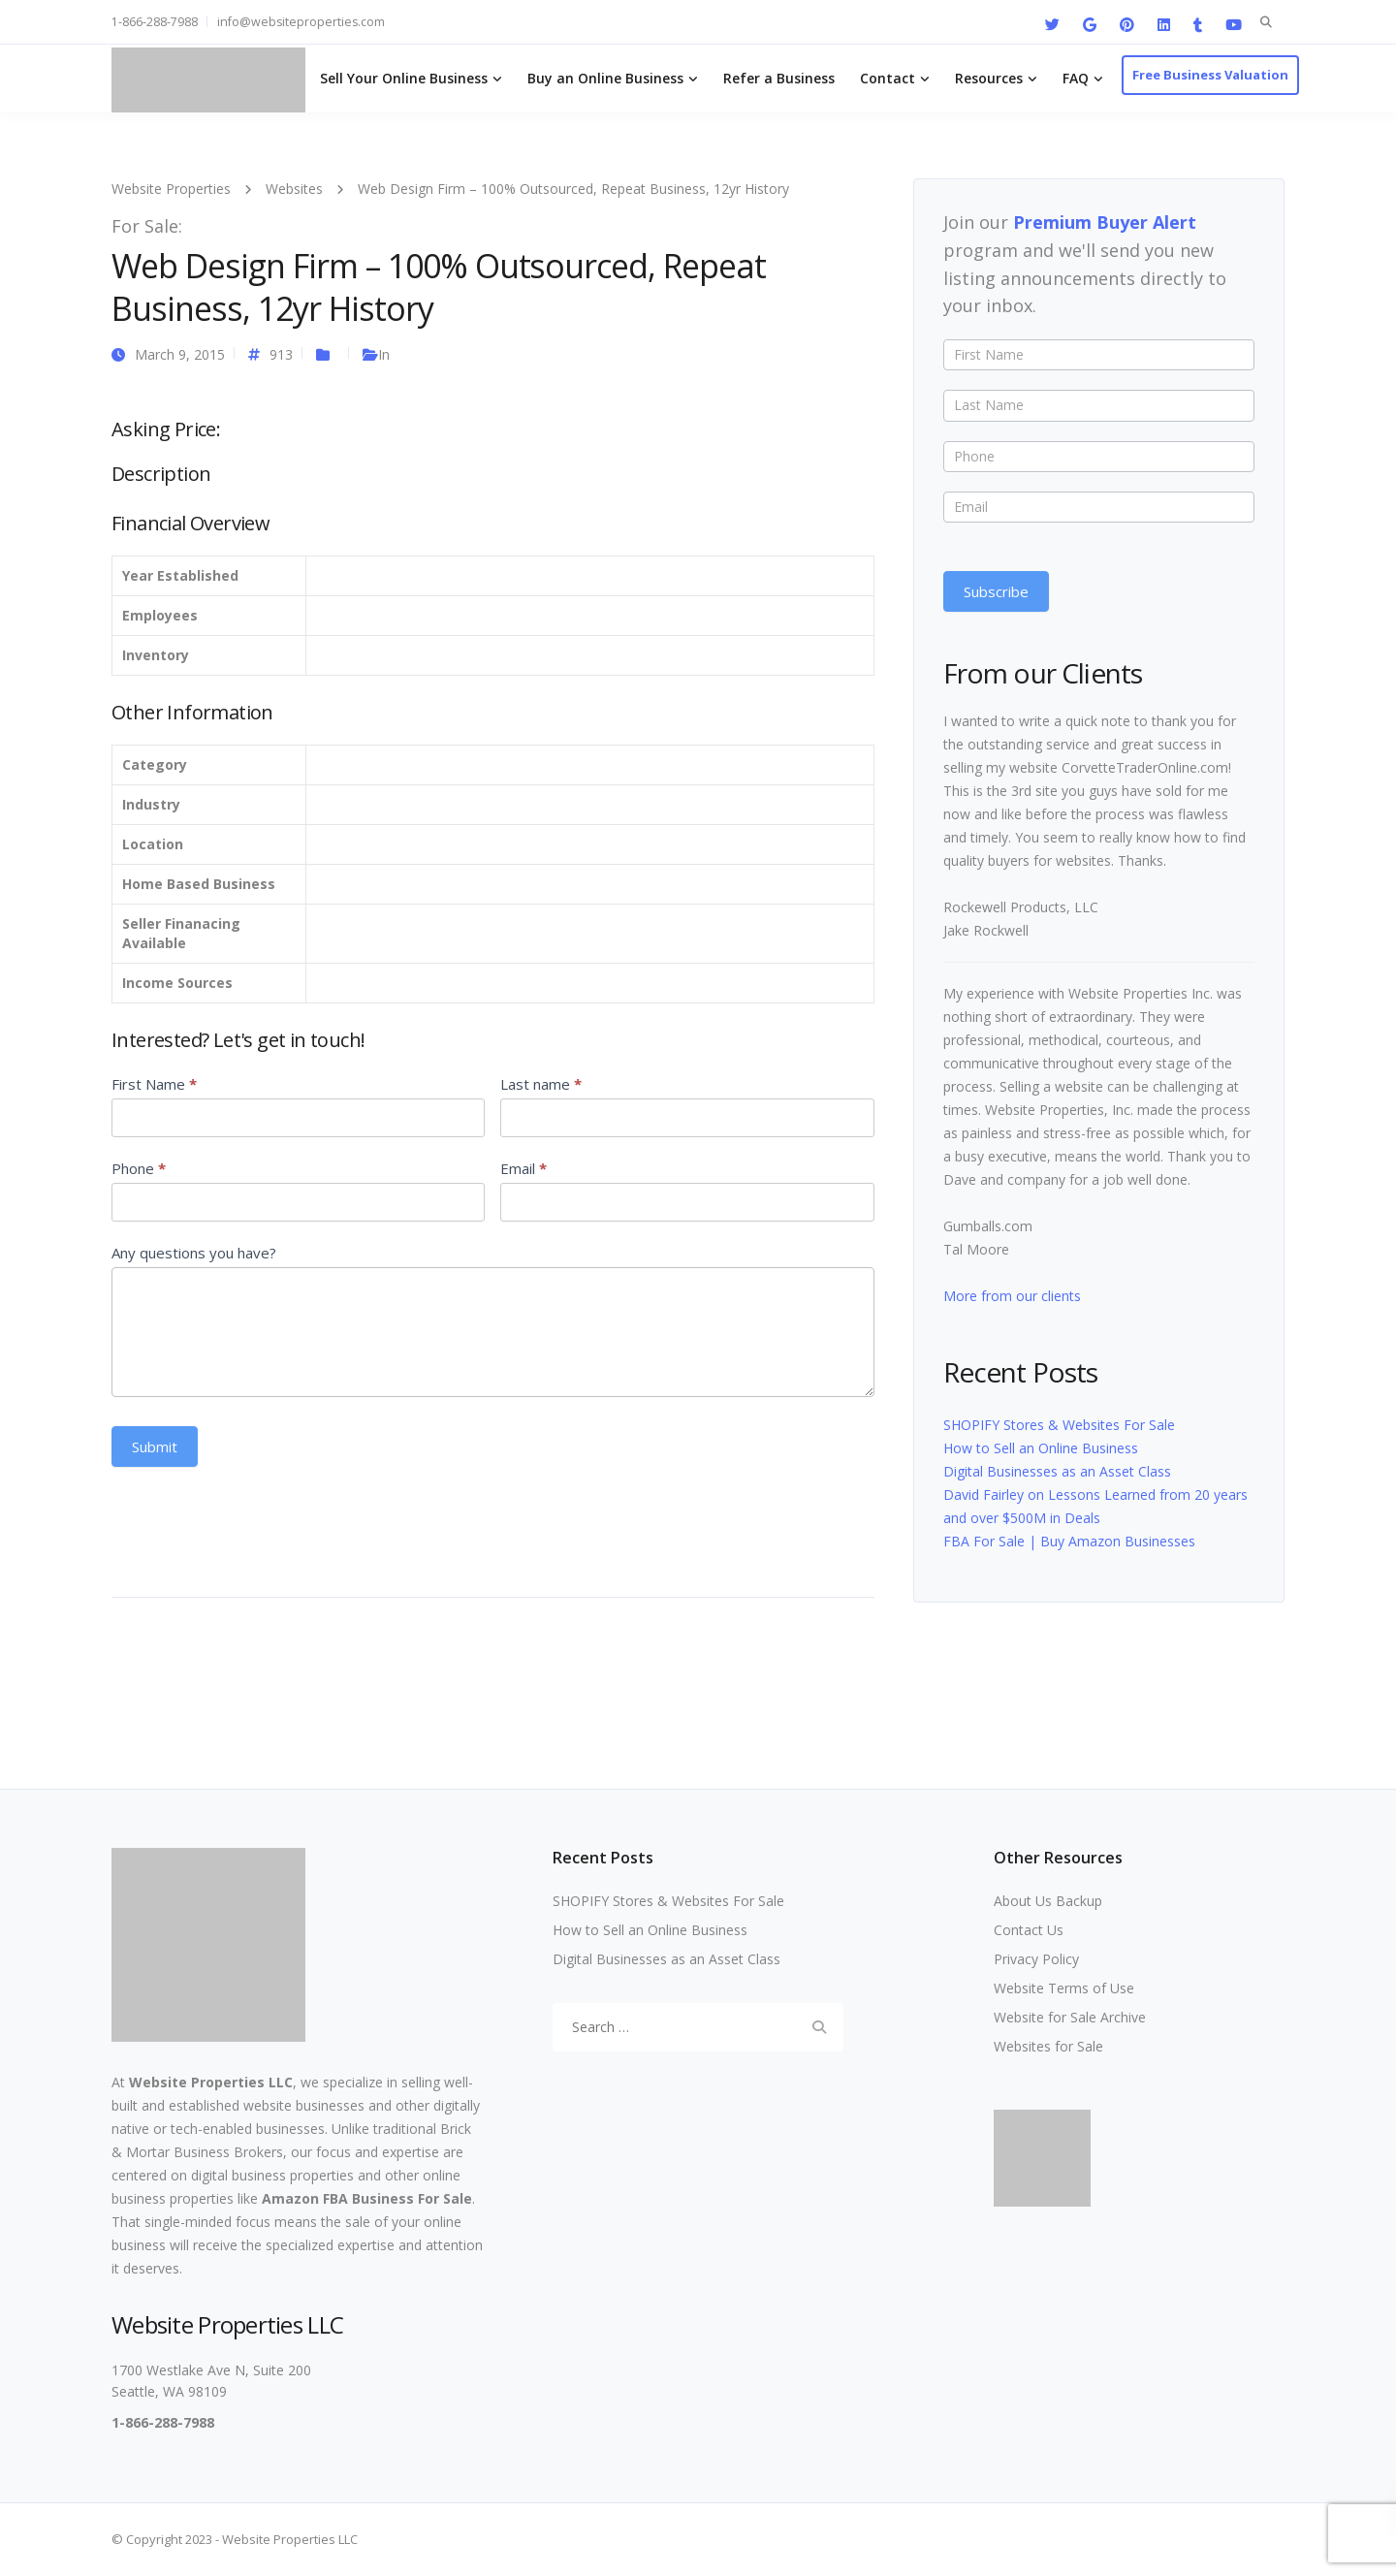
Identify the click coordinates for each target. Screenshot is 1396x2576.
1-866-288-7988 (154, 22)
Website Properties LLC (211, 2082)
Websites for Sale (1048, 2046)
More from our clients (1012, 1296)
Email (523, 1168)
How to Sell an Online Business (1040, 1448)
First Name (154, 1084)
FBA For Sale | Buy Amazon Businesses (1069, 1541)
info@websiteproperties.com (301, 22)
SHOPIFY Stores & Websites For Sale (1059, 1424)
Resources (989, 78)
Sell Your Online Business (404, 78)
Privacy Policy (1036, 1959)
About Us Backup (1048, 1901)
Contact (887, 78)
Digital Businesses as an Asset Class (1057, 1471)
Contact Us (1028, 1930)
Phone (138, 1168)
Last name (541, 1084)
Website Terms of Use (1064, 1988)
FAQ (1076, 78)
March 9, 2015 (180, 354)
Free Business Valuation (1210, 74)
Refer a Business (779, 78)
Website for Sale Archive (1070, 2017)
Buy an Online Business (605, 78)
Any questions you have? (193, 1252)
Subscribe (996, 591)
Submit (154, 1446)
